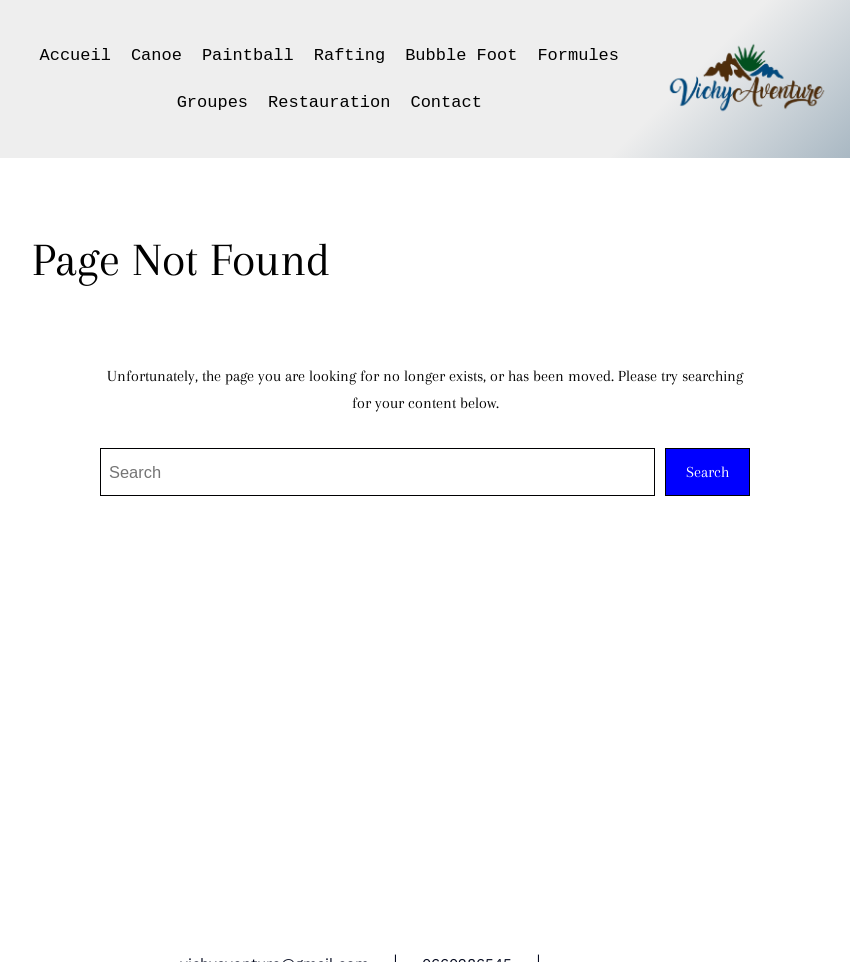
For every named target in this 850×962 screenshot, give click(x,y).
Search (707, 472)
